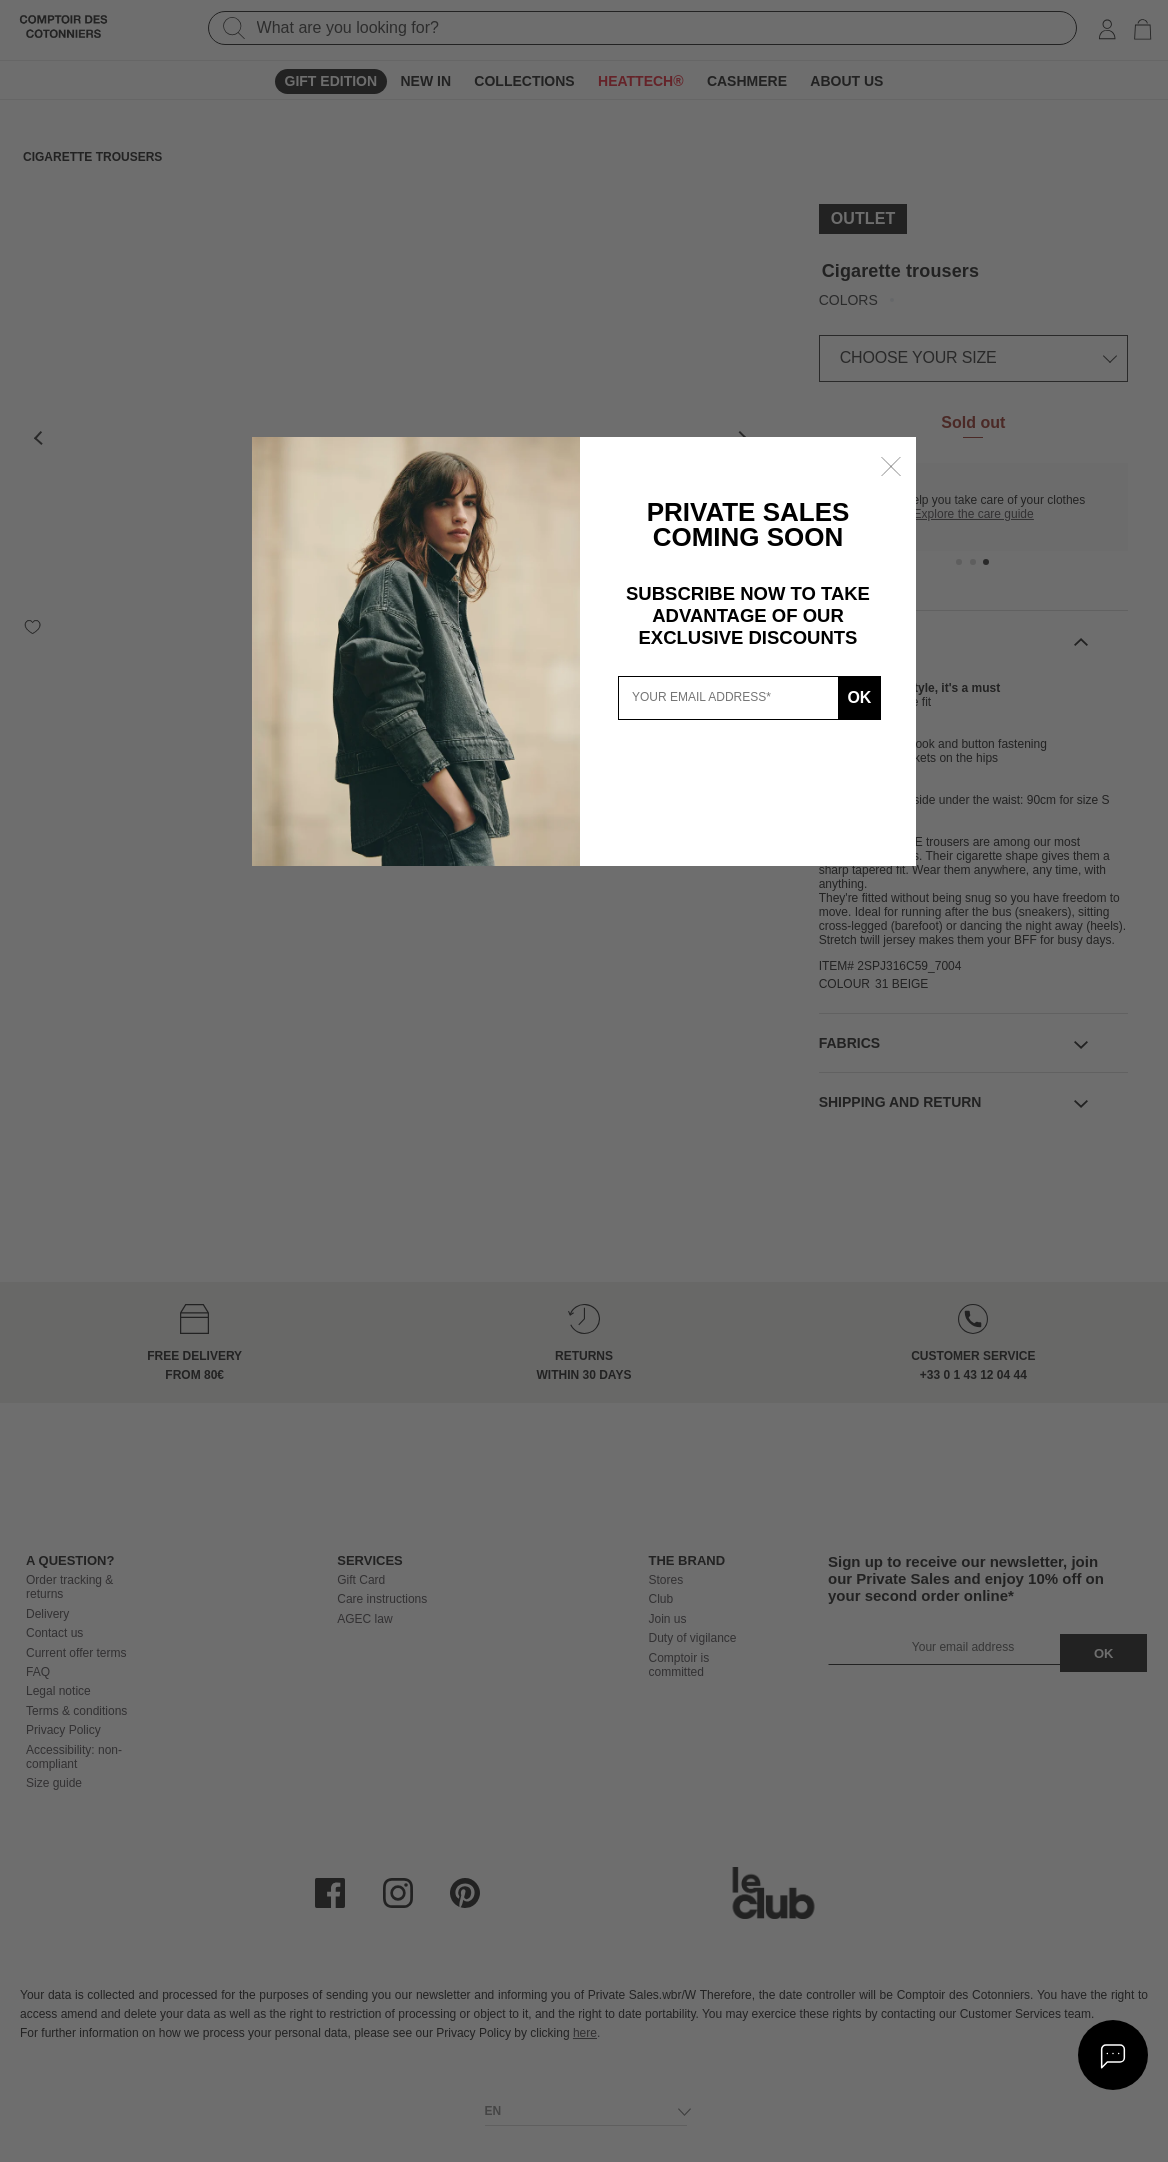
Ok (858, 697)
